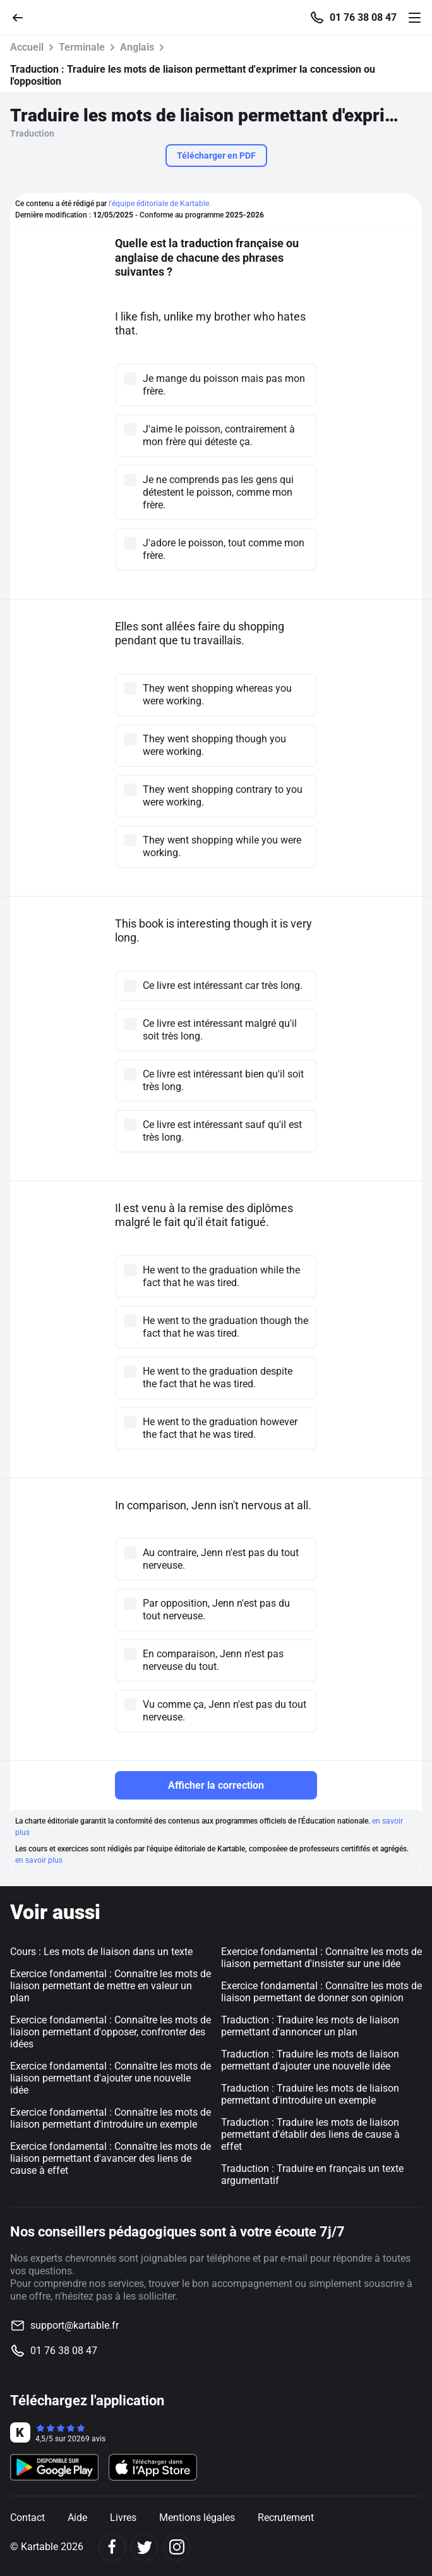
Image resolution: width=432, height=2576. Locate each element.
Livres (123, 2518)
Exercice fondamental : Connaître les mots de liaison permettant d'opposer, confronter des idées (110, 2032)
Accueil (27, 47)
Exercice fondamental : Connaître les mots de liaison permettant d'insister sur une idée (321, 1958)
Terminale (82, 47)
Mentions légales (197, 2518)
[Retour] (22, 17)
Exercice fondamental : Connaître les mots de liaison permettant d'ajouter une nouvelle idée (110, 2078)
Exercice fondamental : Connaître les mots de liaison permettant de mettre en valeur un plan (110, 1986)
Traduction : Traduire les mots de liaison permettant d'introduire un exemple (310, 2094)
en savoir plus (39, 1860)
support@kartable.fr (74, 2325)
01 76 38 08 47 (363, 18)
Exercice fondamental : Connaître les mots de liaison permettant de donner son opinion (321, 1992)
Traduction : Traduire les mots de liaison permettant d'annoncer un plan (310, 2026)
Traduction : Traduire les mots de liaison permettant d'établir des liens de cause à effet (310, 2134)
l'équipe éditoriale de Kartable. (160, 203)
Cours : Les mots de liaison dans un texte (101, 1952)
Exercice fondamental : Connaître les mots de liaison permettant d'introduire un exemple (110, 2118)
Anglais (137, 47)
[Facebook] (112, 2547)
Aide (77, 2518)
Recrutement (286, 2518)
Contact (27, 2518)
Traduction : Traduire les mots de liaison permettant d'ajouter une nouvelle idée (310, 2060)
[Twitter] (144, 2547)
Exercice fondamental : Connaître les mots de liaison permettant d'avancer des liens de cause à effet (110, 2158)
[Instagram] (176, 2547)
